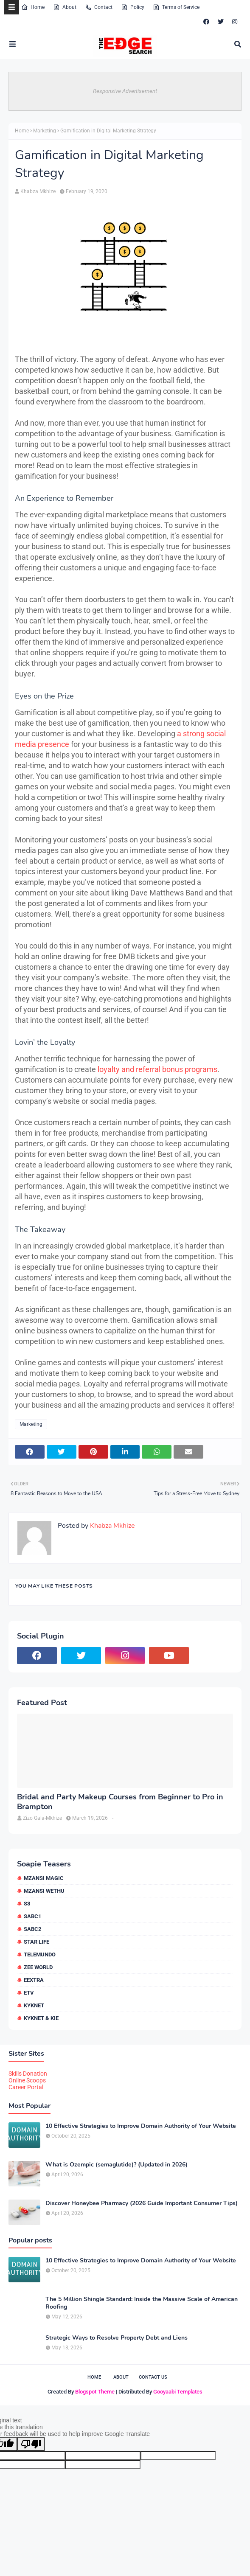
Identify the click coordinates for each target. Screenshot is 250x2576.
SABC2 (32, 1929)
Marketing (44, 131)
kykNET (34, 2005)
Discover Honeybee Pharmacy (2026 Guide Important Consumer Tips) (141, 2203)
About (64, 7)
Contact (98, 7)
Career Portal (25, 2087)
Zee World (38, 1967)
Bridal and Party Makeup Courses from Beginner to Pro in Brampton (120, 1802)
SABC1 (32, 1916)
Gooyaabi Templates (177, 2391)
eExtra (34, 1980)
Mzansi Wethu (44, 1891)
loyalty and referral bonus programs (157, 1069)
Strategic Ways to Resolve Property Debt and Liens (116, 2338)
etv (29, 1993)
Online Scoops (27, 2080)
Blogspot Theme (95, 2391)
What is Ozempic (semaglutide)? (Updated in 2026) (116, 2165)
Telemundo (40, 1954)
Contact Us (153, 2377)
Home (33, 7)
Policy (132, 7)
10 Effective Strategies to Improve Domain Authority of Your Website (140, 2126)
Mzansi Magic (44, 1878)
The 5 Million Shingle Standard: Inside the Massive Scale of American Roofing (141, 2303)
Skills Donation (27, 2073)
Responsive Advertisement (125, 91)
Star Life (36, 1942)
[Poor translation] (31, 2444)
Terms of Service (176, 7)
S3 (27, 1903)
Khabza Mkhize (38, 191)
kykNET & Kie (41, 2018)
